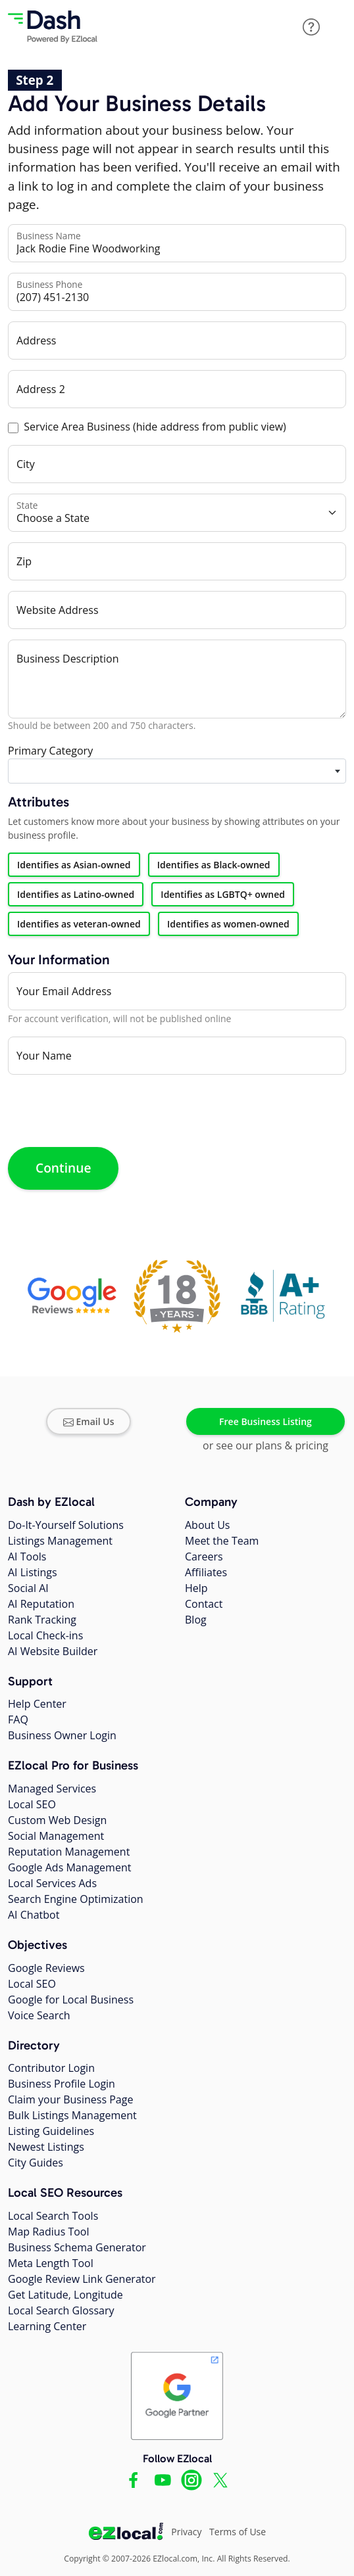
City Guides (35, 2162)
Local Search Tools (53, 2216)
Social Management (56, 1836)
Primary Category (50, 750)
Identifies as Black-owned (213, 864)
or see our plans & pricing (265, 1445)
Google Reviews (46, 1968)
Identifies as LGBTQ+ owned (223, 894)
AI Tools (27, 1556)
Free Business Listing (265, 1421)
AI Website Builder (52, 1651)
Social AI (28, 1588)
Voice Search (39, 2015)
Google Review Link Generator (82, 2279)
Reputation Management (69, 1851)
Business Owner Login (62, 1735)
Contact (203, 1604)
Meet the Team (222, 1541)
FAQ (18, 1719)
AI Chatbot (33, 1915)
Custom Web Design (57, 1820)
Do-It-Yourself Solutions (66, 1525)
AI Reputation (41, 1604)
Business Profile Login (61, 2083)
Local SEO (32, 1804)
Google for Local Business (71, 1999)
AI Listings (32, 1572)
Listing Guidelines (51, 2131)
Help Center (37, 1704)
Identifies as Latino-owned (75, 894)
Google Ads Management (69, 1867)
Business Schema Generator (77, 2247)
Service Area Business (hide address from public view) (155, 426)
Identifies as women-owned (228, 924)
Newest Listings (46, 2147)
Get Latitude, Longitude (65, 2294)
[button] (311, 27)
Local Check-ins (45, 1635)
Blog (196, 1619)
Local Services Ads (52, 1883)
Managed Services (52, 1788)
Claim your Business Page (70, 2099)
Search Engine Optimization (75, 1899)
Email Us (88, 1421)
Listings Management (60, 1541)
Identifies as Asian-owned (74, 864)
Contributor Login (51, 2068)
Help (196, 1588)
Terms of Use (237, 2531)
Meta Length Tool (50, 2263)
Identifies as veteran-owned (79, 924)
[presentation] (108, 1110)
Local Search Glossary (61, 2310)
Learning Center (47, 2326)
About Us (207, 1525)
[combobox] (177, 771)
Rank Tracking (42, 1619)
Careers (204, 1556)
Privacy (186, 2531)
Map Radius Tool (48, 2231)
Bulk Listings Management (72, 2115)
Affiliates (206, 1572)
